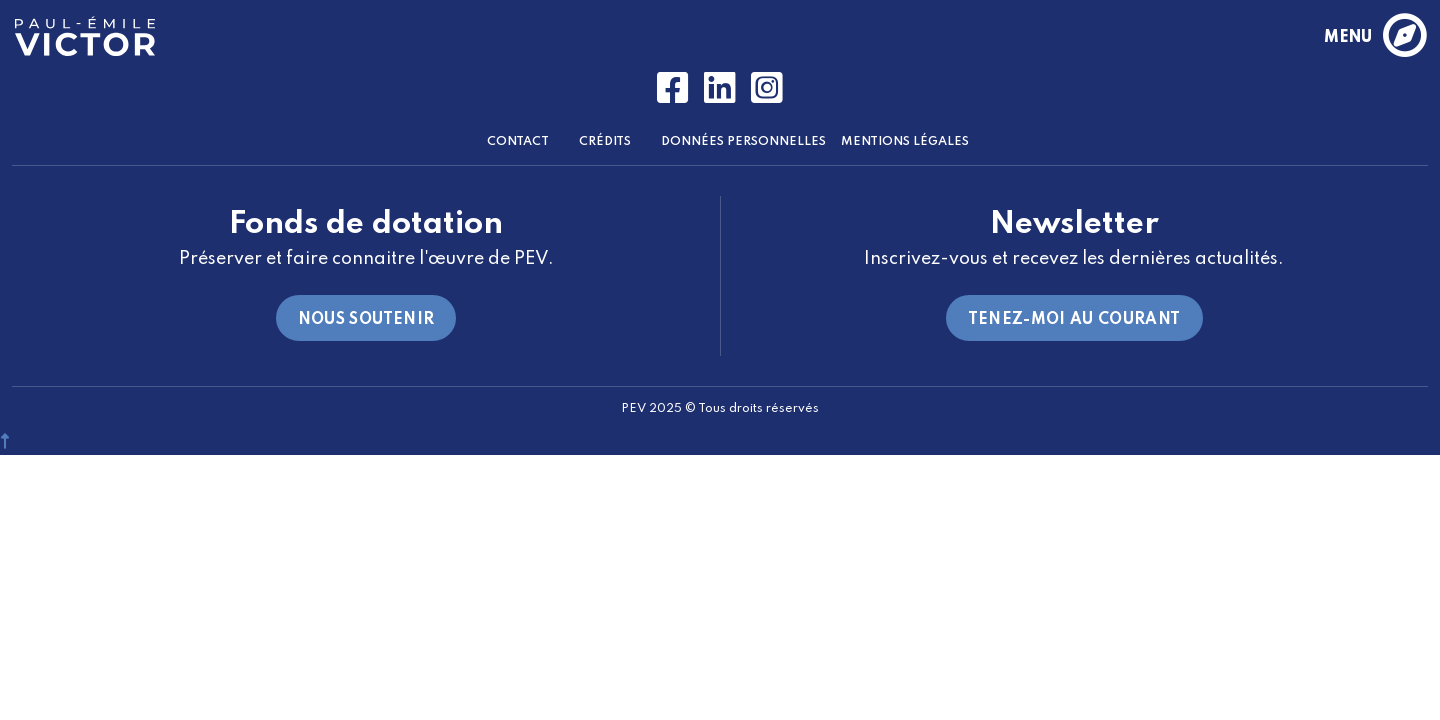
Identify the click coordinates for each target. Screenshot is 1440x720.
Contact (518, 142)
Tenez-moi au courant (1074, 320)
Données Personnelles (743, 142)
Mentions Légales (905, 142)
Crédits (605, 142)
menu (1374, 37)
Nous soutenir (366, 320)
